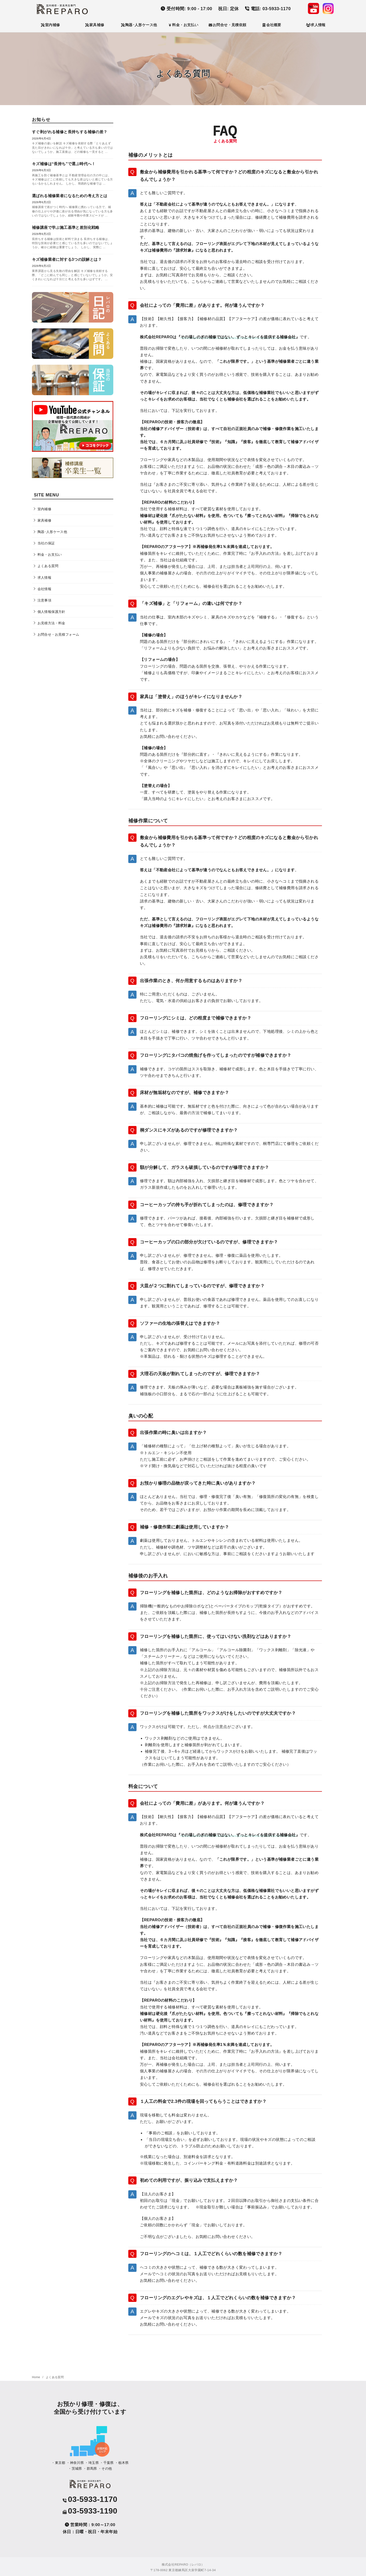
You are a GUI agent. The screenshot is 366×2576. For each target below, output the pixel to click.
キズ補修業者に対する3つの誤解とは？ (67, 259)
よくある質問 (48, 566)
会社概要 (271, 25)
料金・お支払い (183, 25)
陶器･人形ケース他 (139, 25)
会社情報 (45, 589)
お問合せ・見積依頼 (227, 25)
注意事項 (45, 600)
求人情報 (315, 25)
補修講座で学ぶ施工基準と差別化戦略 (65, 227)
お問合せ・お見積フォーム (58, 634)
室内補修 (50, 25)
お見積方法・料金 (51, 623)
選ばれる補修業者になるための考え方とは (69, 196)
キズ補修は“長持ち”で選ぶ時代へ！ (64, 164)
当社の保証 (46, 543)
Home (36, 2377)
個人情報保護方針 (51, 612)
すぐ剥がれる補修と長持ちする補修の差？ (69, 132)
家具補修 (94, 25)
